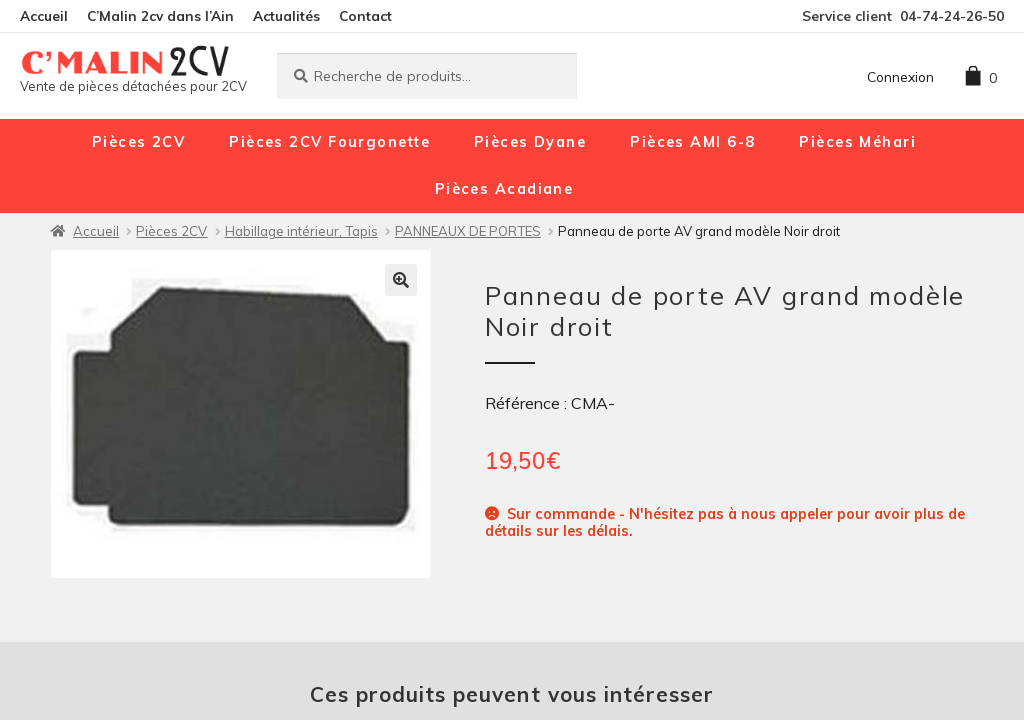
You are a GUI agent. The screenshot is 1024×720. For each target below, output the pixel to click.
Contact (365, 15)
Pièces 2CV (138, 142)
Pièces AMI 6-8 (692, 142)
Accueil (44, 15)
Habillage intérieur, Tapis (301, 231)
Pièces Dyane (530, 142)
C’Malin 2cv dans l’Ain (160, 15)
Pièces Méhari (857, 142)
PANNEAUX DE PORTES (468, 231)
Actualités (286, 15)
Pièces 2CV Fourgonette (329, 142)
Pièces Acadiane (504, 189)
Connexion (900, 76)
